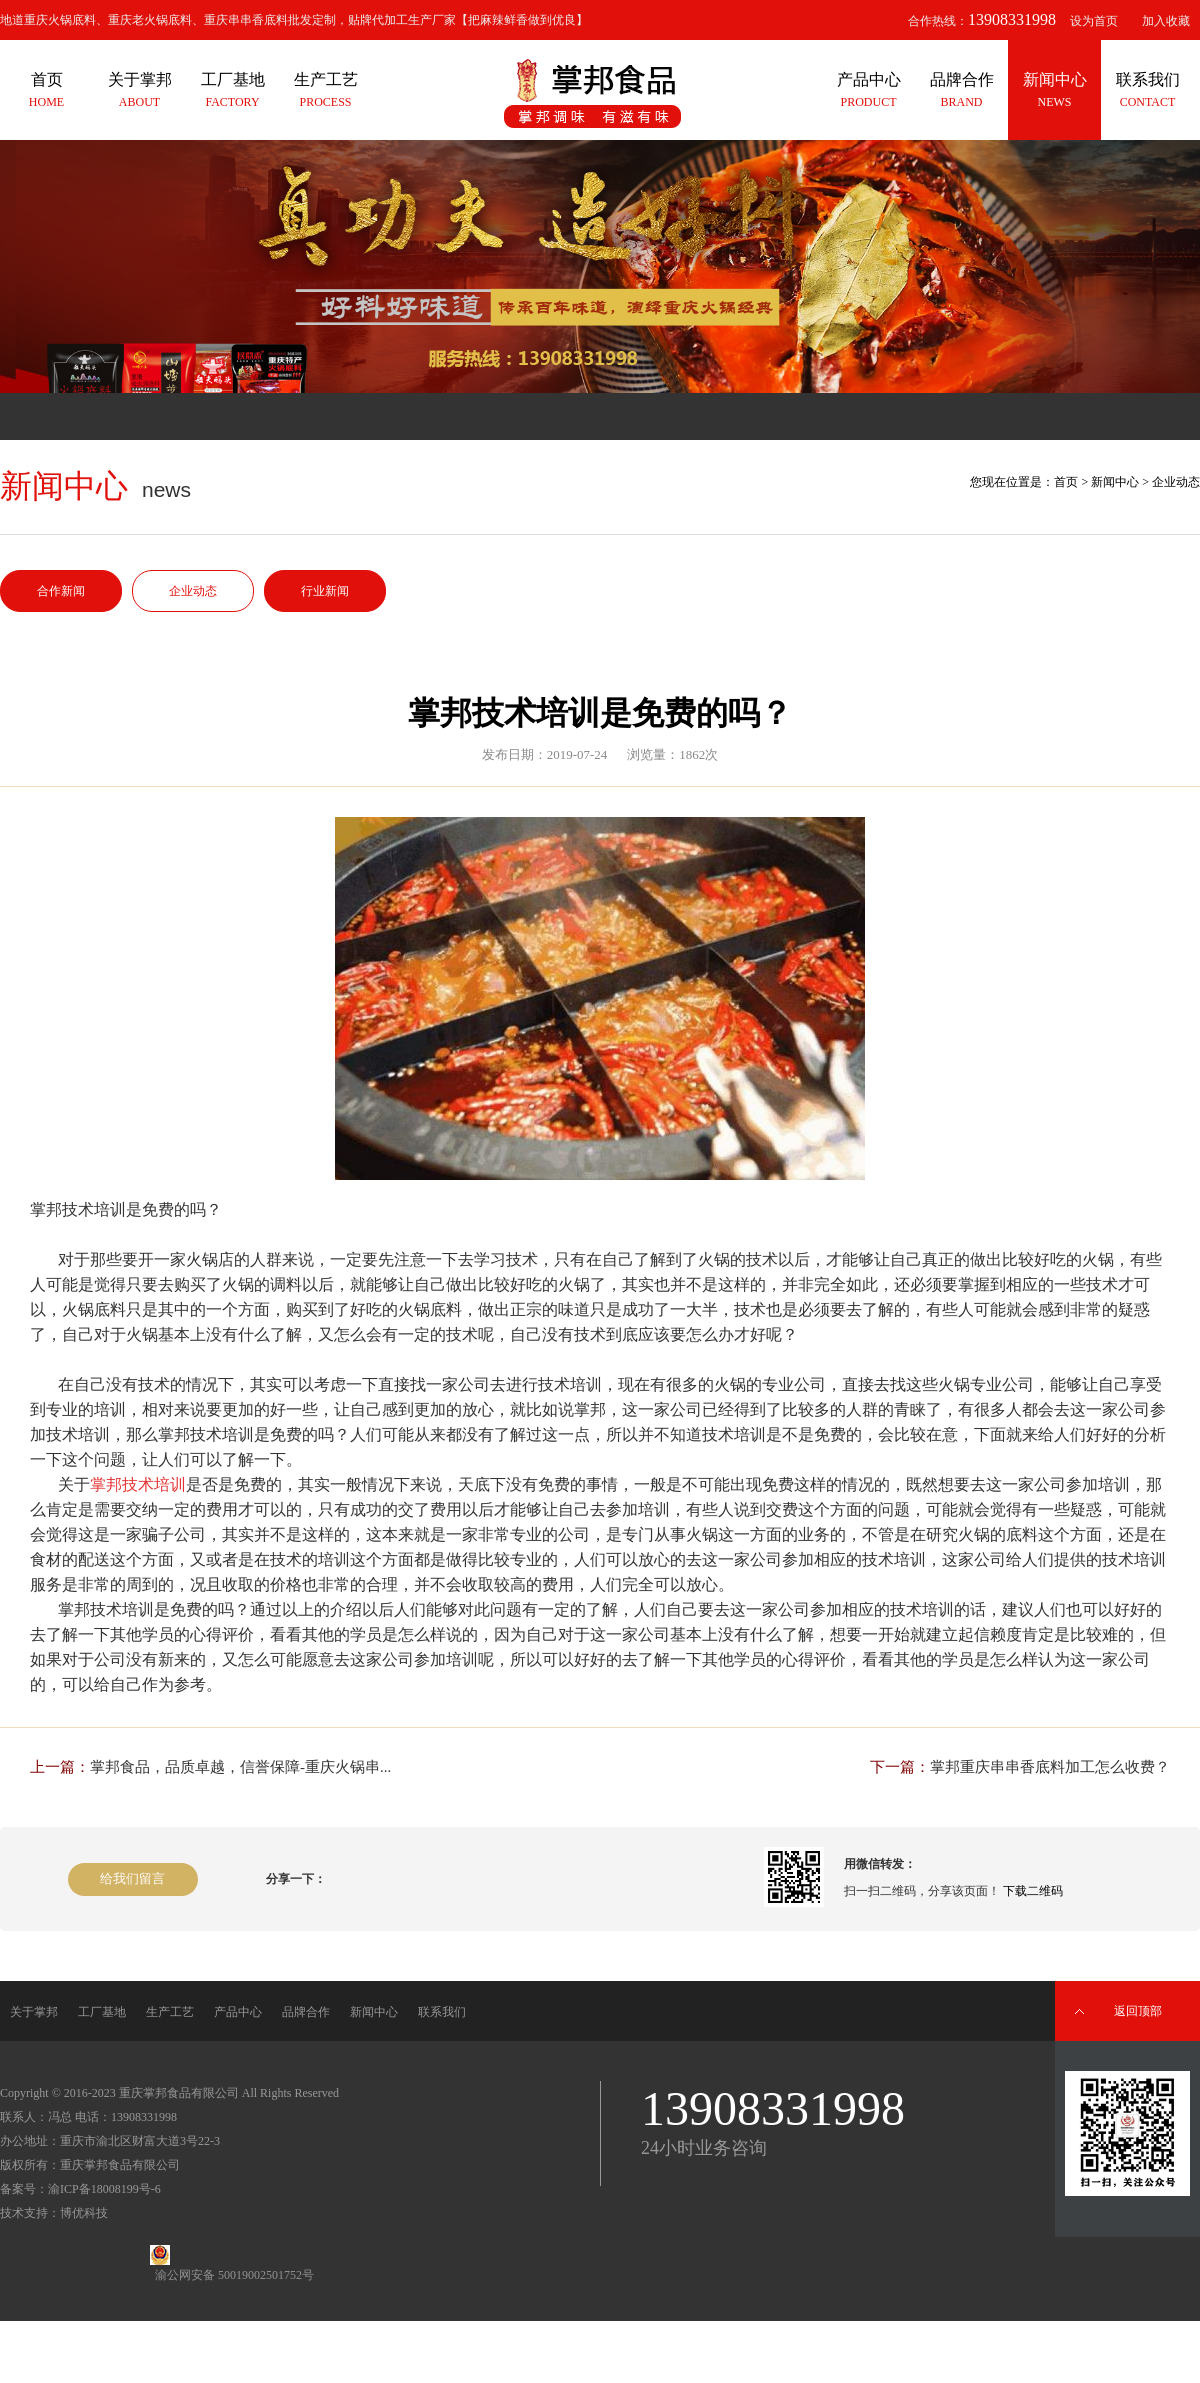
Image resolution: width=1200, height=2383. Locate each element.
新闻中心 (1115, 482)
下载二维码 (1033, 1891)
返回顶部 (1138, 2011)
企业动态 (193, 591)
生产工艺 (170, 2012)
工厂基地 (102, 2012)
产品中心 (238, 2012)
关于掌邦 (34, 2012)
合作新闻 (61, 591)
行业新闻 (325, 591)
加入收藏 (1166, 21)
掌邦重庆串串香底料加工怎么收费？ (1050, 1767)
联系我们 (442, 2012)
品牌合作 (306, 2012)
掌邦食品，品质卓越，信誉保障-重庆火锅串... (240, 1767)
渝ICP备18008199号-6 (104, 2189)
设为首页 (1094, 21)
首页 (1066, 482)
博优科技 (84, 2213)
